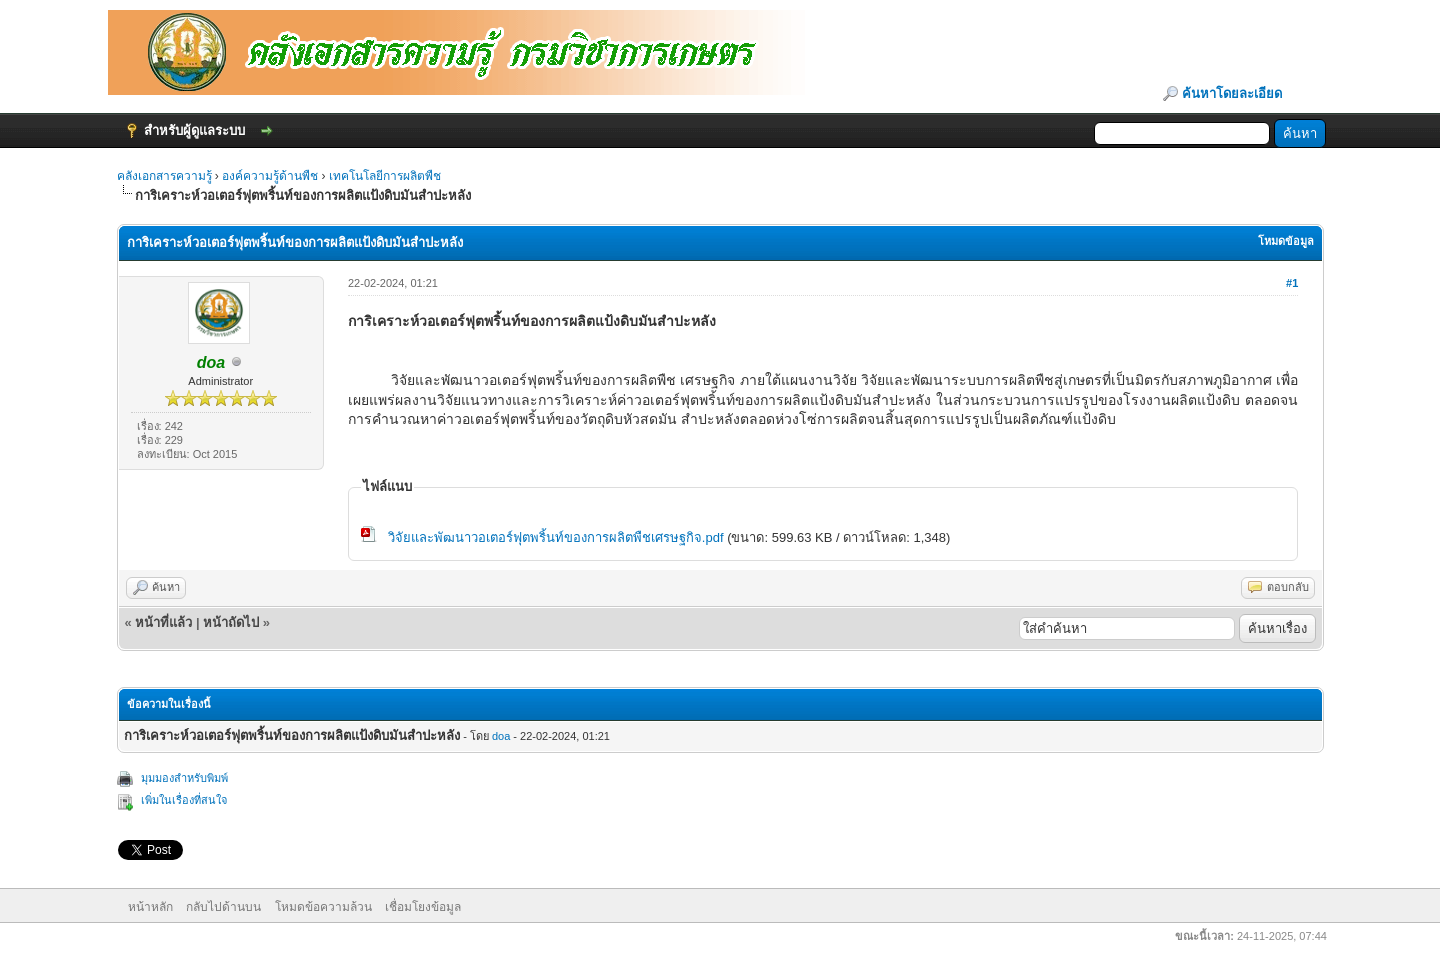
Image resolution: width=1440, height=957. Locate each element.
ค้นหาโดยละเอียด (1232, 93)
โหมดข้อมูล (1286, 241)
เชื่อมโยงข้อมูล (423, 907)
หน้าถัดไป (231, 622)
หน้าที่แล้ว (163, 622)
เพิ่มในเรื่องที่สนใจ (184, 800)
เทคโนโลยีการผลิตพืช (385, 176)
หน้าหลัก (150, 907)
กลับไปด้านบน (223, 907)
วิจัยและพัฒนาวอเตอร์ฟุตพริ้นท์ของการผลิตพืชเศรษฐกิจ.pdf (556, 537)
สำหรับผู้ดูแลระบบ (194, 130)
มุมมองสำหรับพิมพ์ (184, 778)
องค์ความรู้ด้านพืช (270, 176)
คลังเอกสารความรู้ (164, 176)
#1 (1292, 283)
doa (501, 736)
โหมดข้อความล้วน (323, 907)
